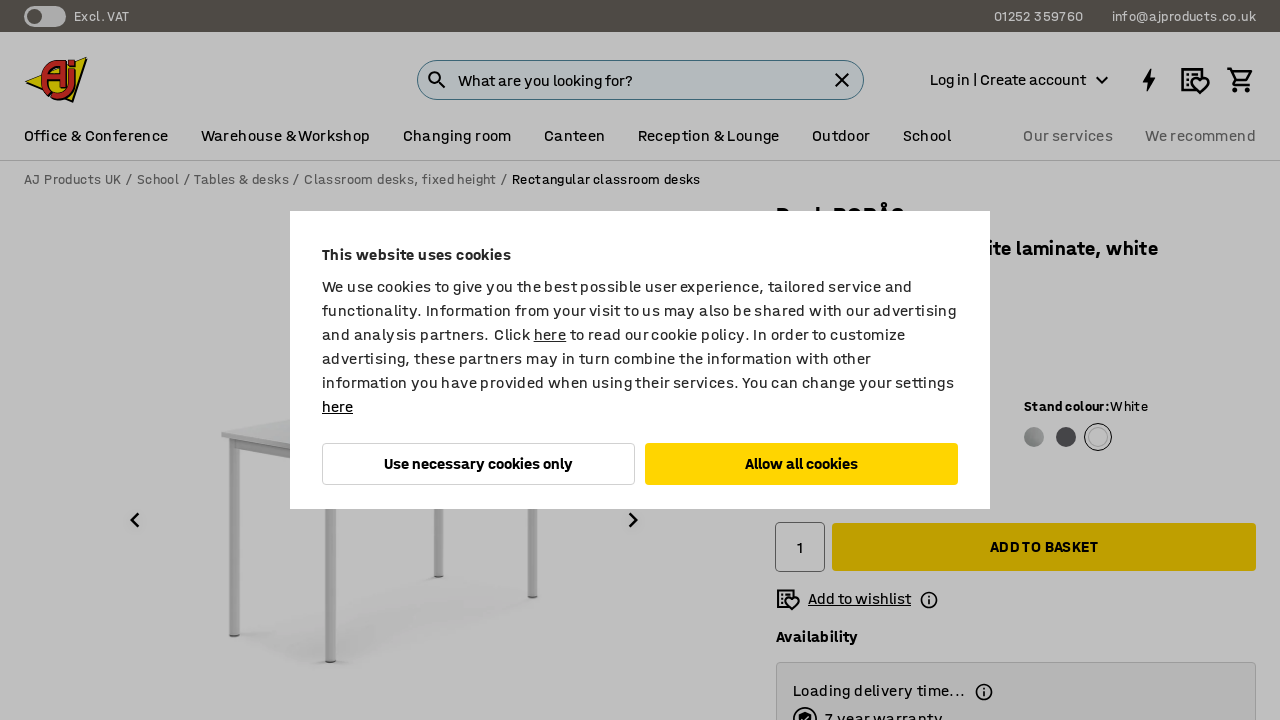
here (550, 334)
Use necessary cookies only (478, 463)
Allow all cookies (801, 463)
